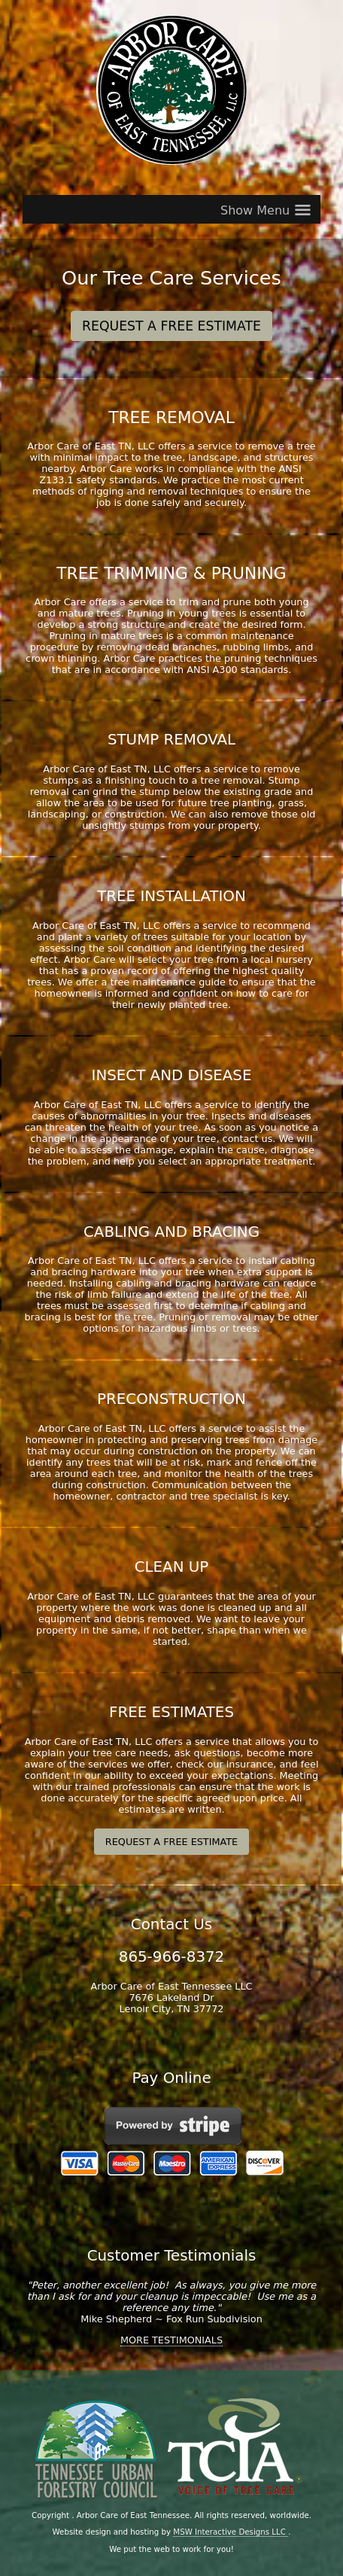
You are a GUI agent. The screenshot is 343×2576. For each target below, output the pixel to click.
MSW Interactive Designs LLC (230, 2531)
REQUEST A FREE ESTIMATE (171, 325)
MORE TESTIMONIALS (171, 2340)
